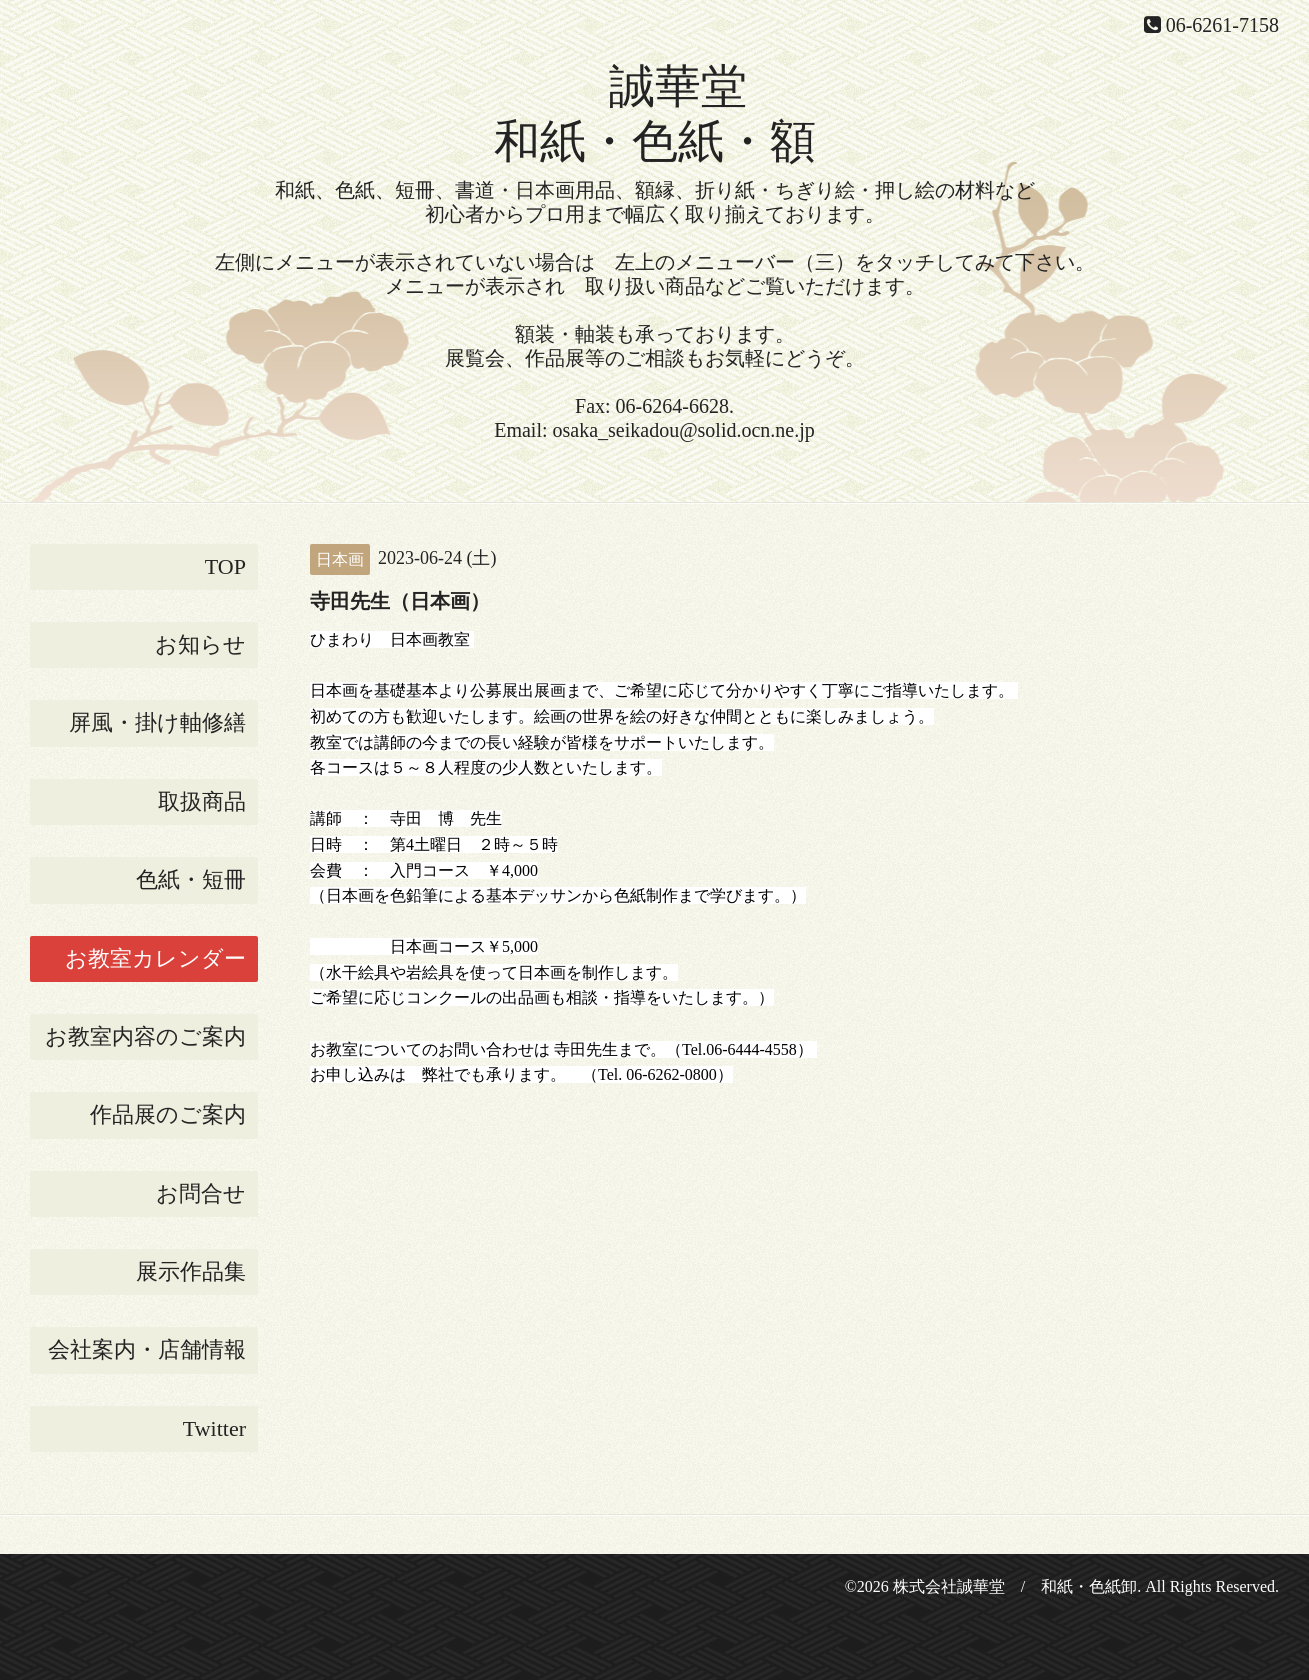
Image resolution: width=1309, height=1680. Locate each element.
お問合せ (201, 1193)
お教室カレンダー (155, 958)
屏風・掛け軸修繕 (157, 722)
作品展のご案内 (168, 1114)
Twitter (214, 1428)
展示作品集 (191, 1271)
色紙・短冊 (191, 879)
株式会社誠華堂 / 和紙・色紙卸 (1015, 1586)
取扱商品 (202, 801)
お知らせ (200, 644)
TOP (225, 566)
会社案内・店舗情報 (147, 1349)
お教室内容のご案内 (145, 1036)
